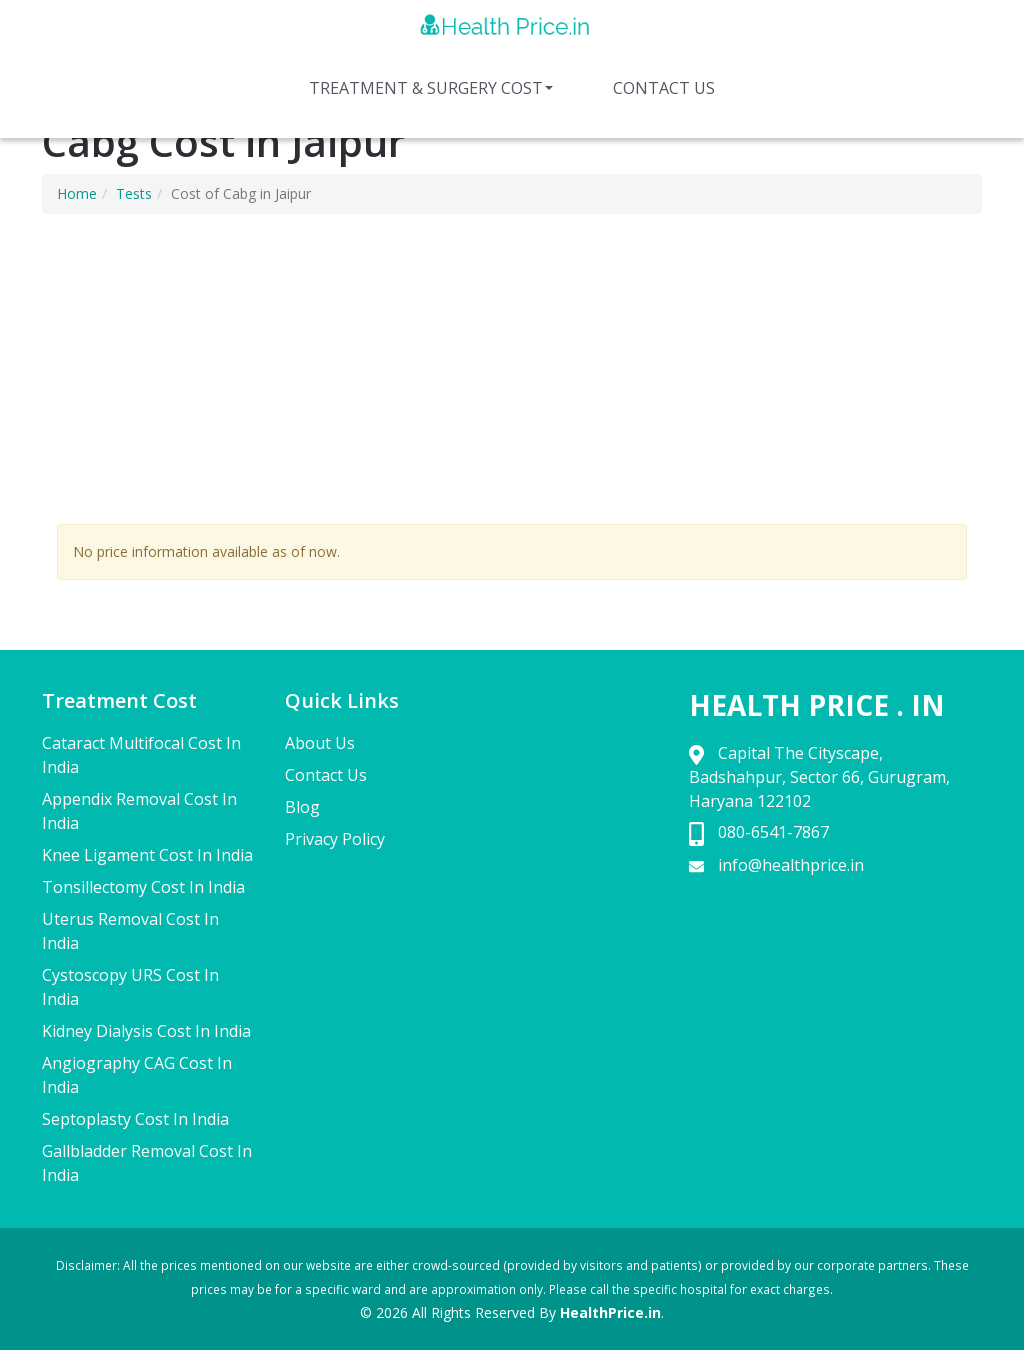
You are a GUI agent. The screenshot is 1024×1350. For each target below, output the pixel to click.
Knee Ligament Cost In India (147, 855)
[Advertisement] (512, 374)
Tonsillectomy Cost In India (143, 887)
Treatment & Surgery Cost (431, 88)
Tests (134, 193)
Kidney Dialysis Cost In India (146, 1031)
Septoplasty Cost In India (135, 1119)
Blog (302, 807)
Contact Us (664, 88)
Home (77, 193)
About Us (320, 743)
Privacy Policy (335, 839)
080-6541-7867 (773, 832)
